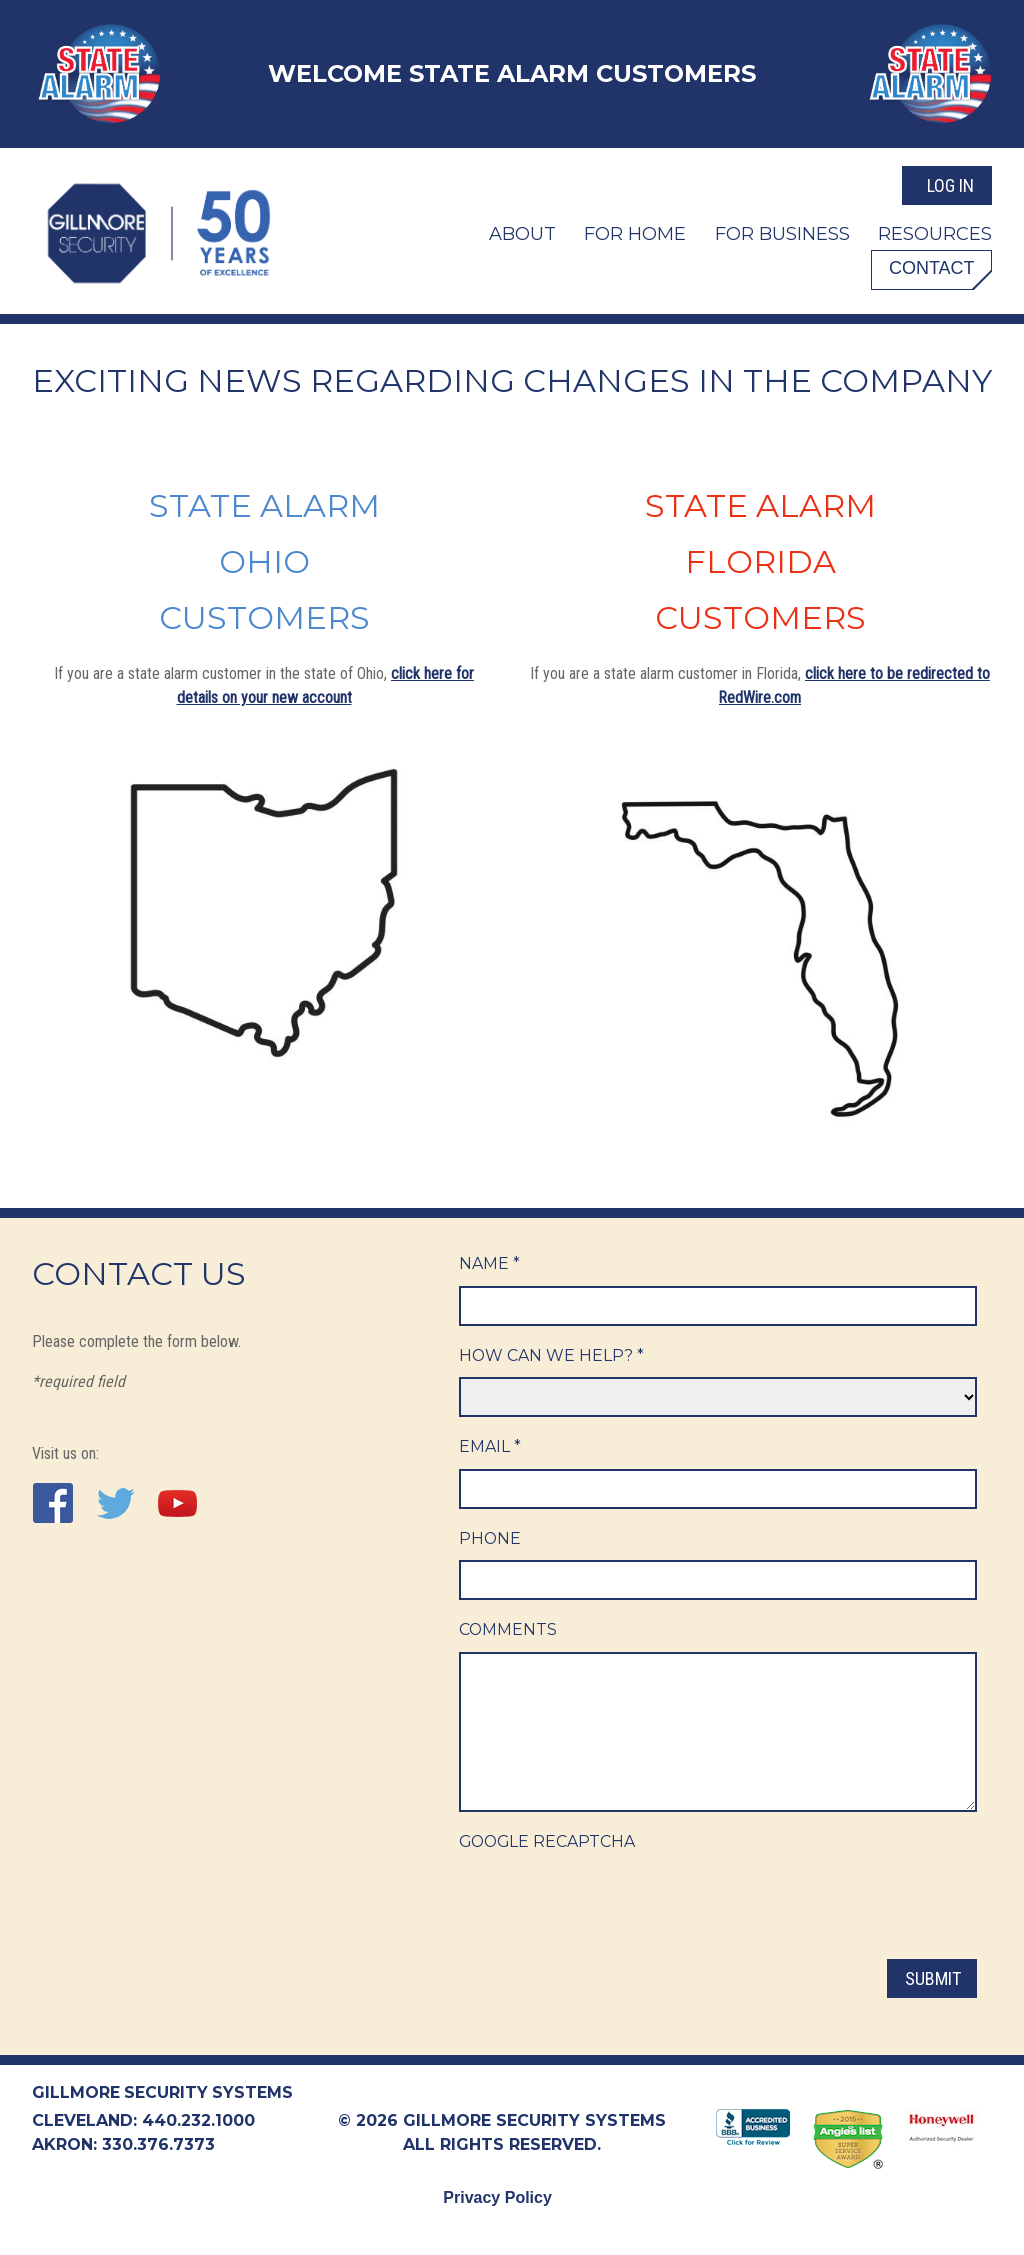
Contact (929, 267)
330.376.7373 (158, 2144)
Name (489, 1263)
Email (490, 1447)
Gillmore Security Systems (163, 2092)
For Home (635, 232)
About (522, 232)
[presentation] (611, 1905)
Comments (508, 1631)
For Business (782, 232)
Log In (950, 183)
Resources (935, 232)
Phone (490, 1539)
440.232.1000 (198, 2120)
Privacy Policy (497, 2197)
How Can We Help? (552, 1355)
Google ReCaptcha (549, 1843)
